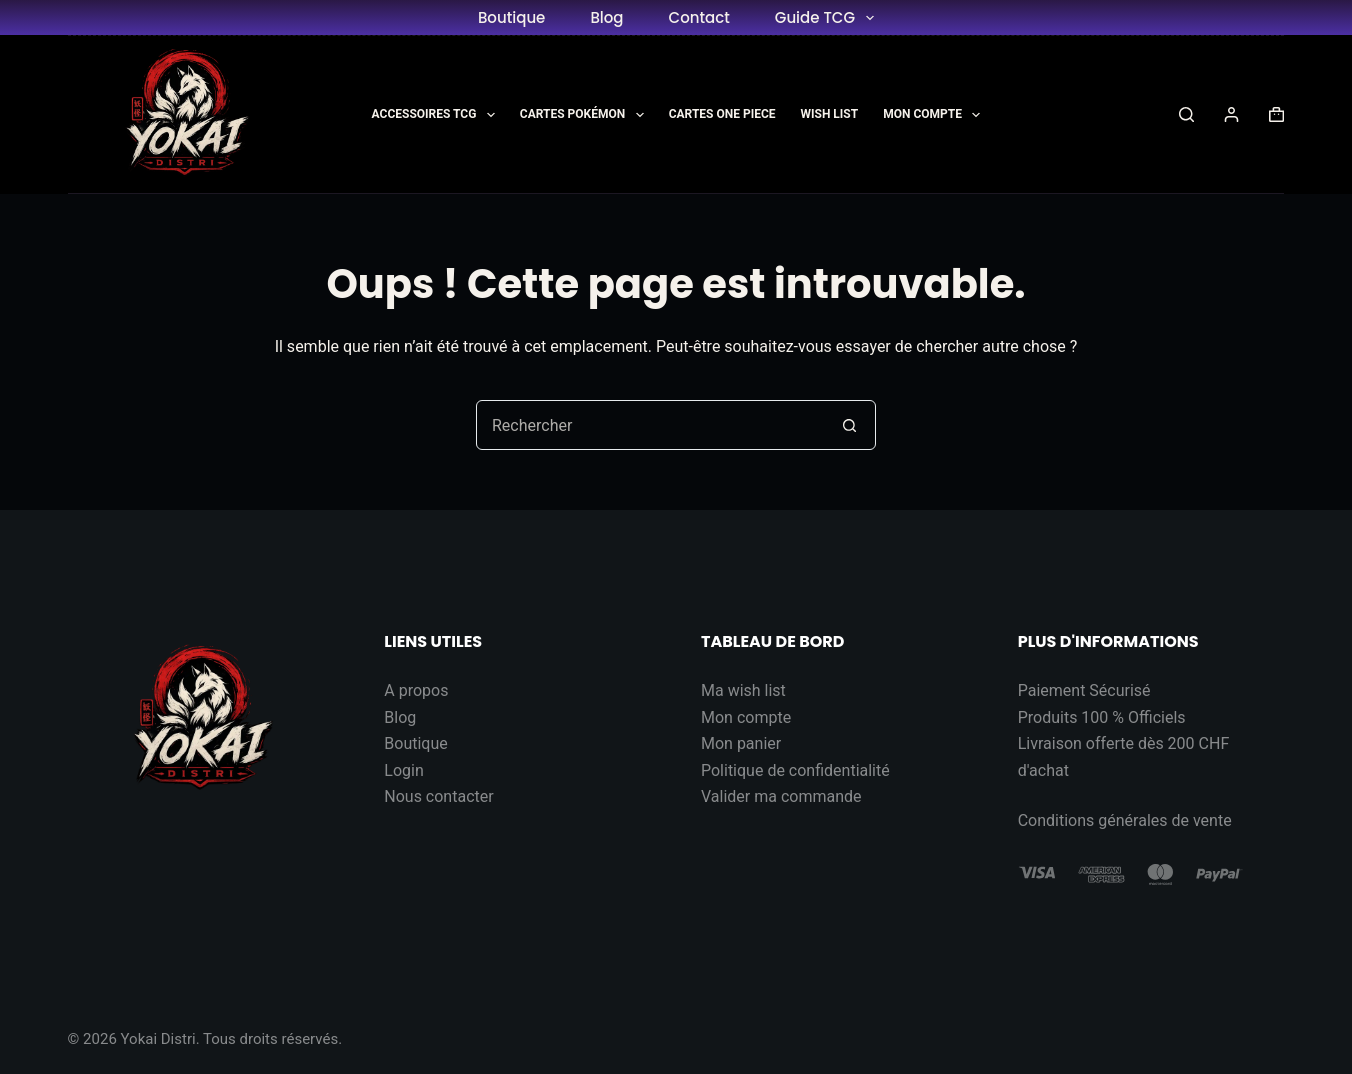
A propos (416, 690)
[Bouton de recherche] (850, 425)
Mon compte (746, 717)
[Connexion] (1231, 114)
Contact (699, 17)
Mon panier (741, 743)
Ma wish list (743, 690)
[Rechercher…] (651, 425)
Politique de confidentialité (795, 770)
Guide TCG (828, 18)
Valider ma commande (781, 796)
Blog (606, 17)
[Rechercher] (1186, 114)
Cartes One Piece (722, 114)
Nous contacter (438, 796)
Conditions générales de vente (1125, 820)
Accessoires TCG (437, 115)
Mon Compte (935, 115)
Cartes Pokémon (586, 115)
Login (403, 770)
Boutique (511, 17)
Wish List (830, 114)
